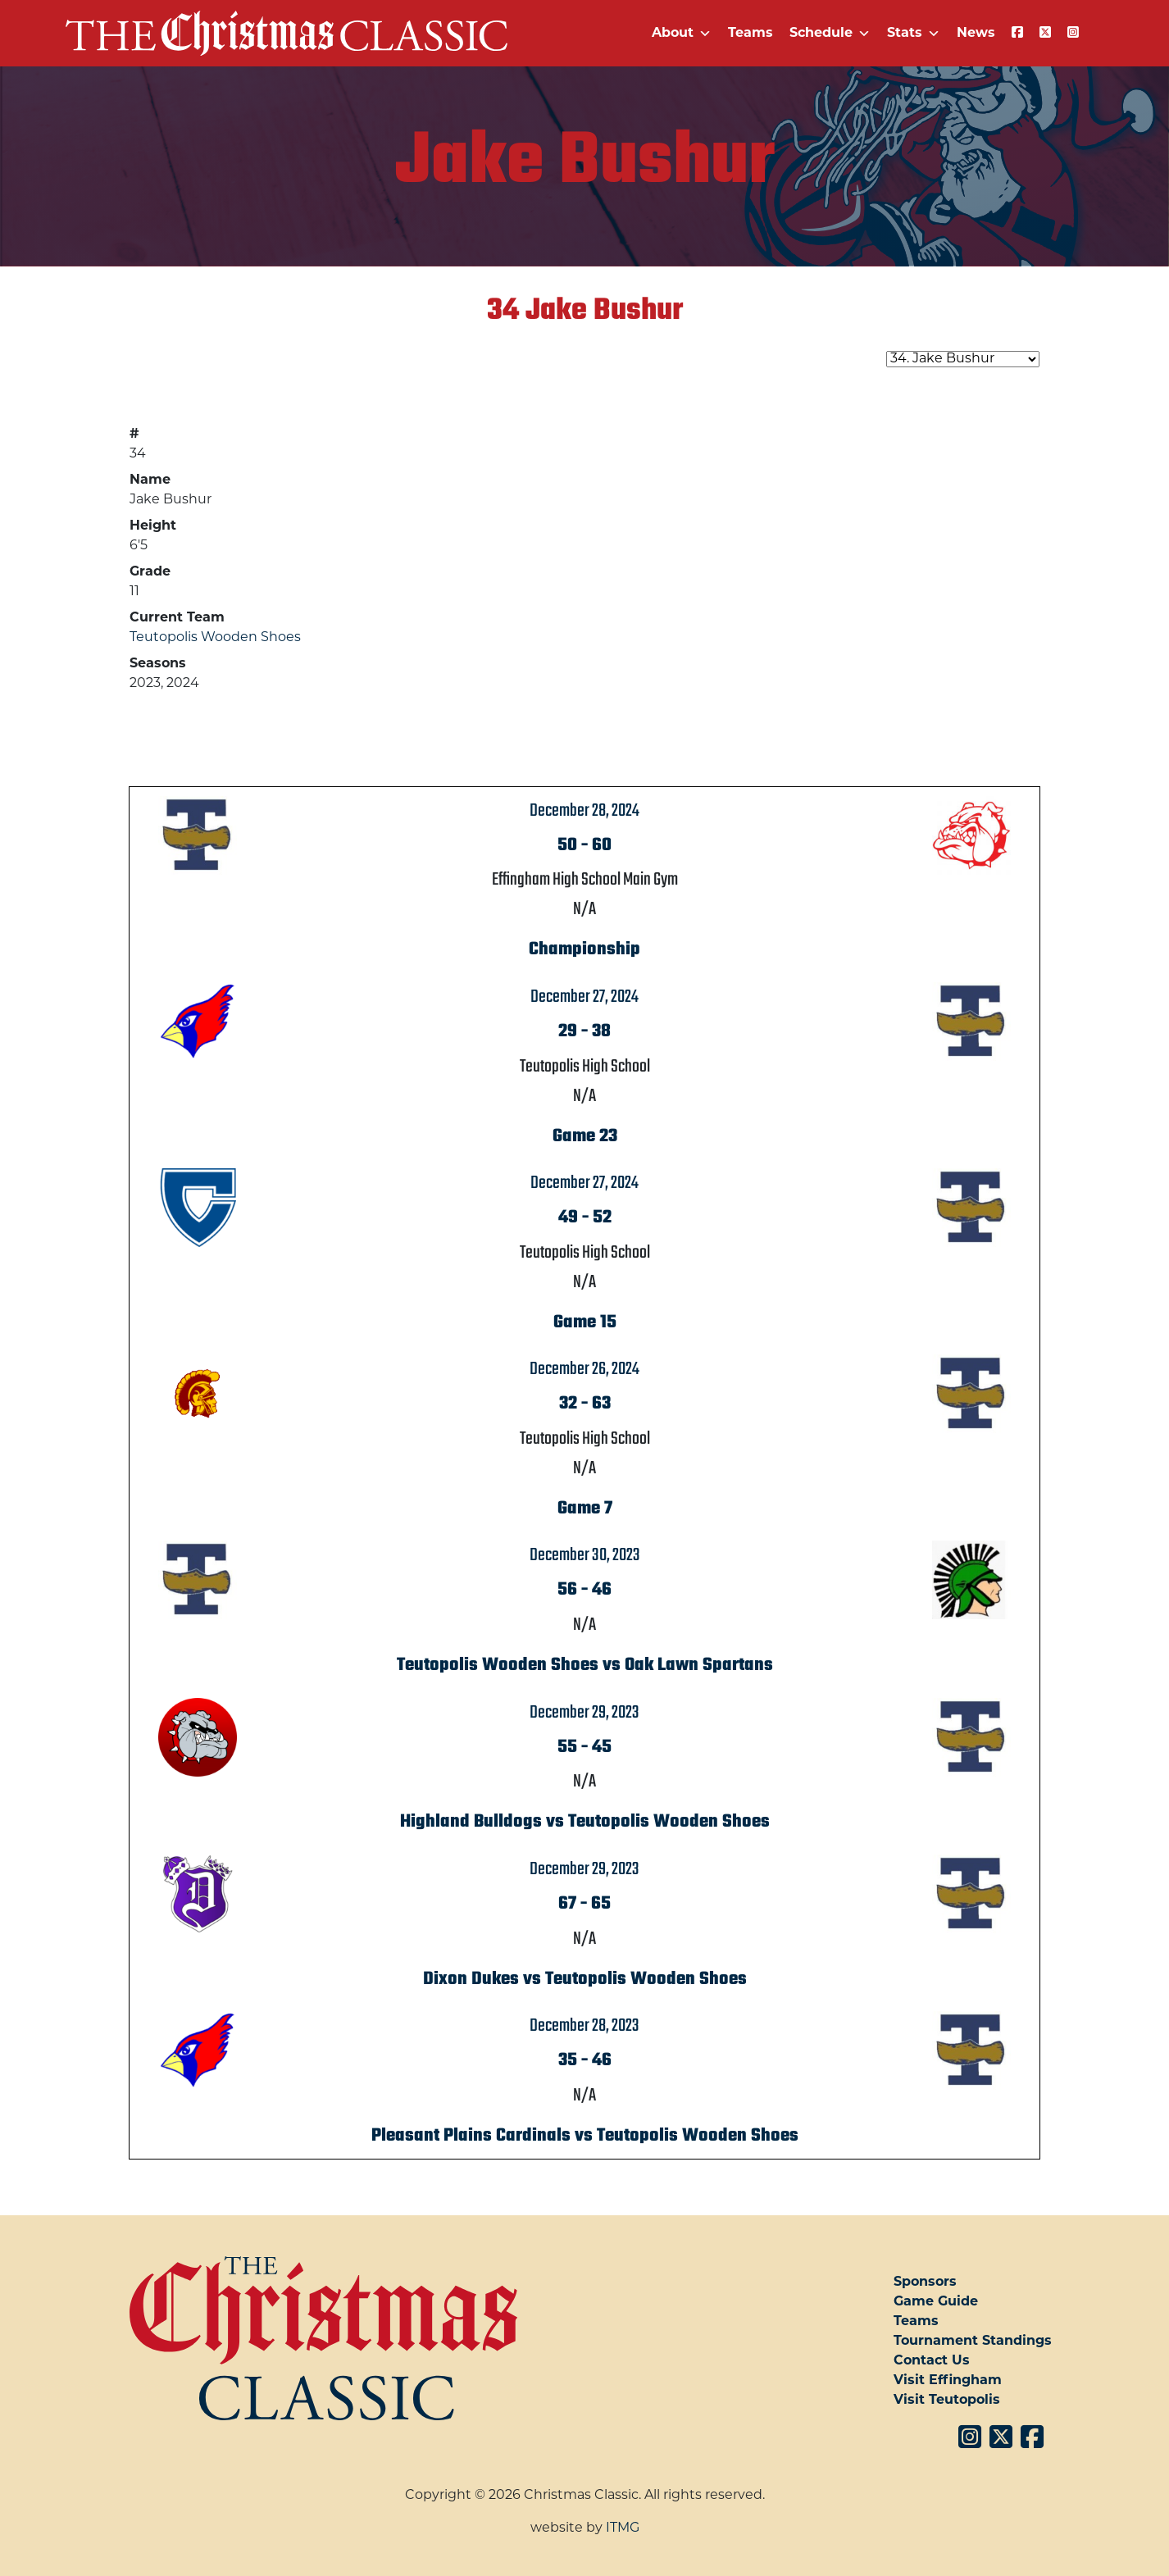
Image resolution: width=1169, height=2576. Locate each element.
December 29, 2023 (584, 1713)
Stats (913, 33)
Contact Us (932, 2361)
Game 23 (585, 1136)
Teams (750, 33)
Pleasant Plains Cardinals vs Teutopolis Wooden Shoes (584, 2136)
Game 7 (584, 1508)
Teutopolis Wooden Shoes (215, 637)
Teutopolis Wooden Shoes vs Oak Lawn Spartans (585, 1665)
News (976, 33)
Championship (584, 949)
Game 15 (584, 1322)
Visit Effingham (948, 2380)
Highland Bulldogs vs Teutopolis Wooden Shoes (585, 1822)
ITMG (622, 2528)
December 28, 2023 (584, 2026)
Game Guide (936, 2302)
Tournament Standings (973, 2341)
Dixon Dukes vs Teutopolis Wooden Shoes (585, 1979)
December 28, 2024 (584, 811)
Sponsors (925, 2282)
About (682, 33)
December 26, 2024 (584, 1369)
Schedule (830, 33)
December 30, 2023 (585, 1555)
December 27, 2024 (584, 997)
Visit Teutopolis (947, 2400)
